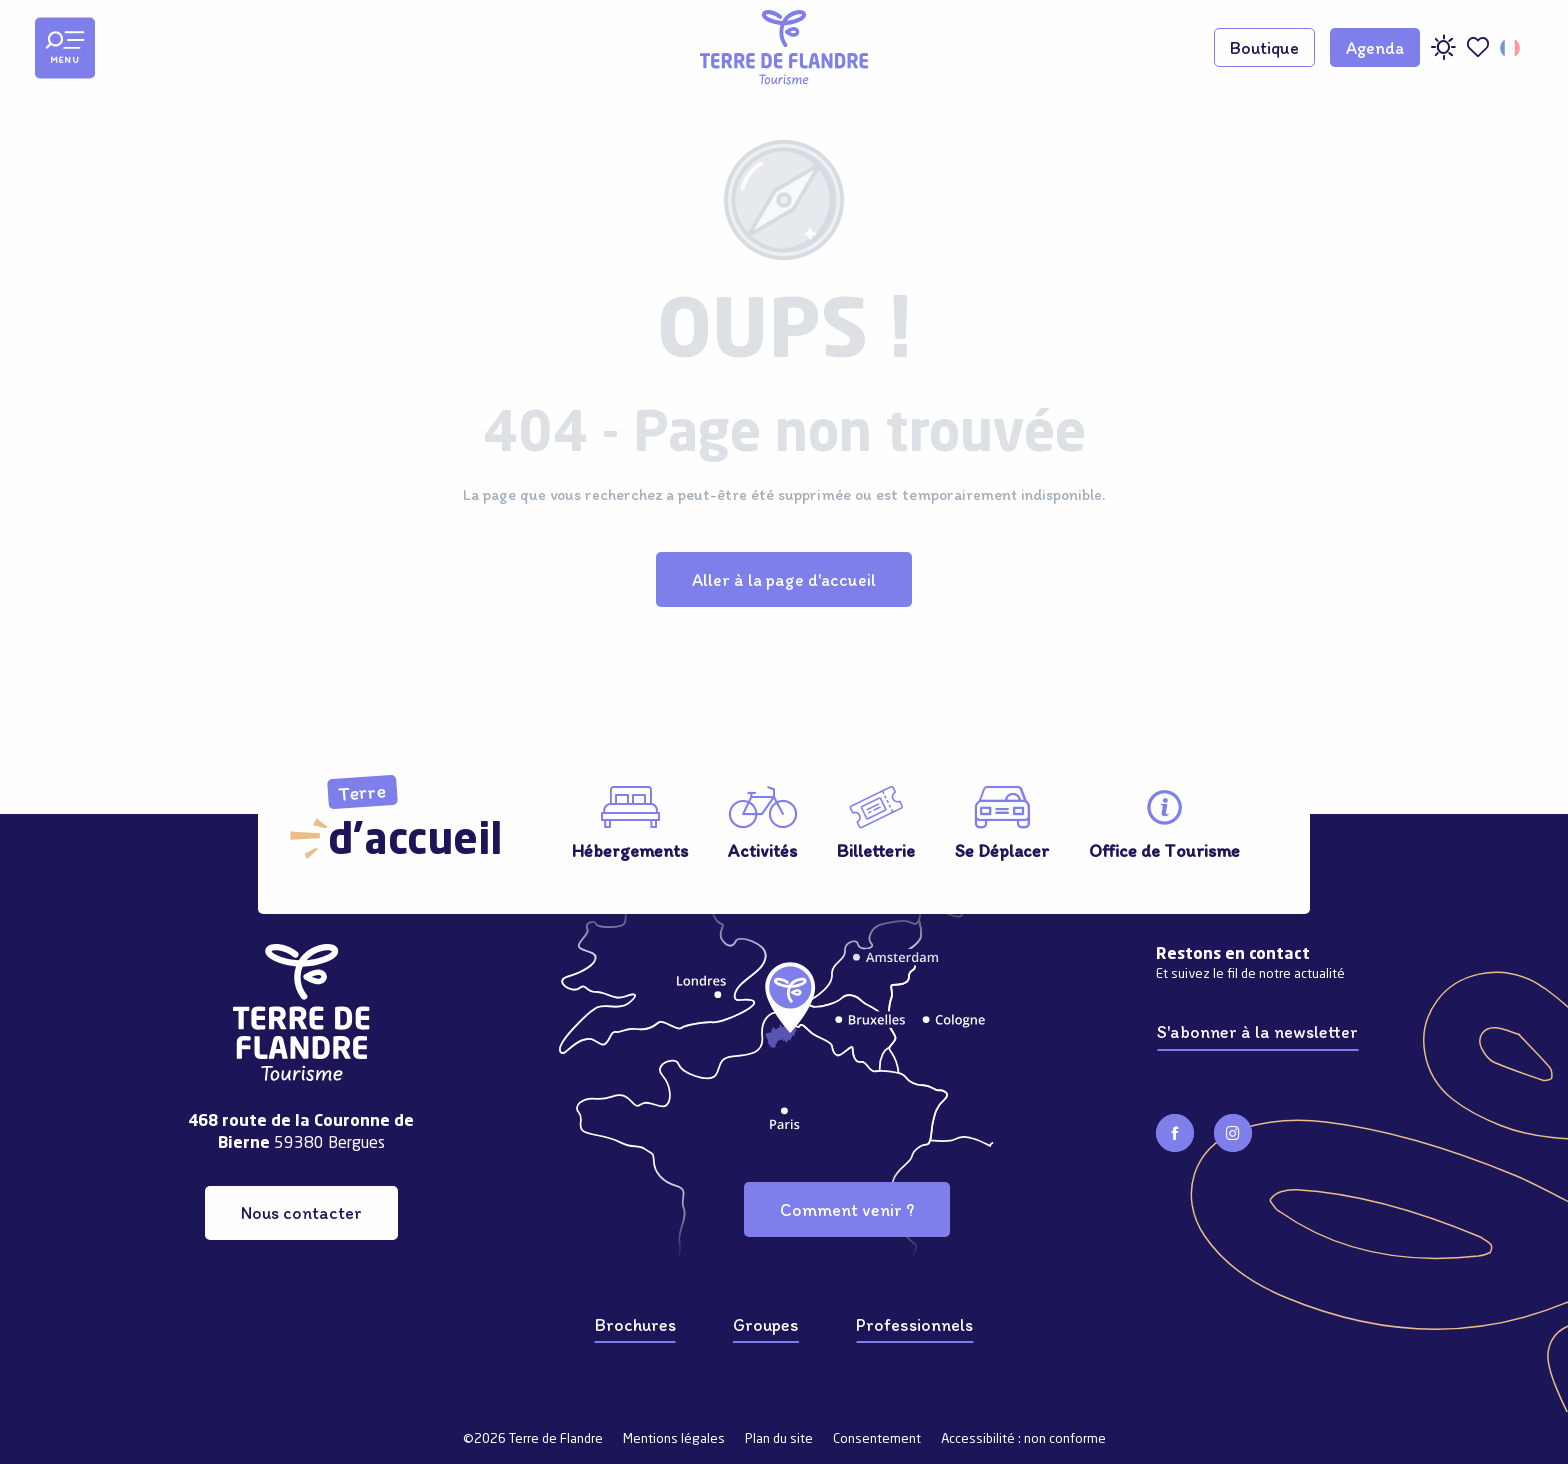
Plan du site (779, 1439)
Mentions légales (674, 1439)
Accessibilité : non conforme (1023, 1439)
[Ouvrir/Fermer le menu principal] (65, 47)
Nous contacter (301, 1212)
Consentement (877, 1439)
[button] (1511, 48)
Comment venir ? (847, 1209)
